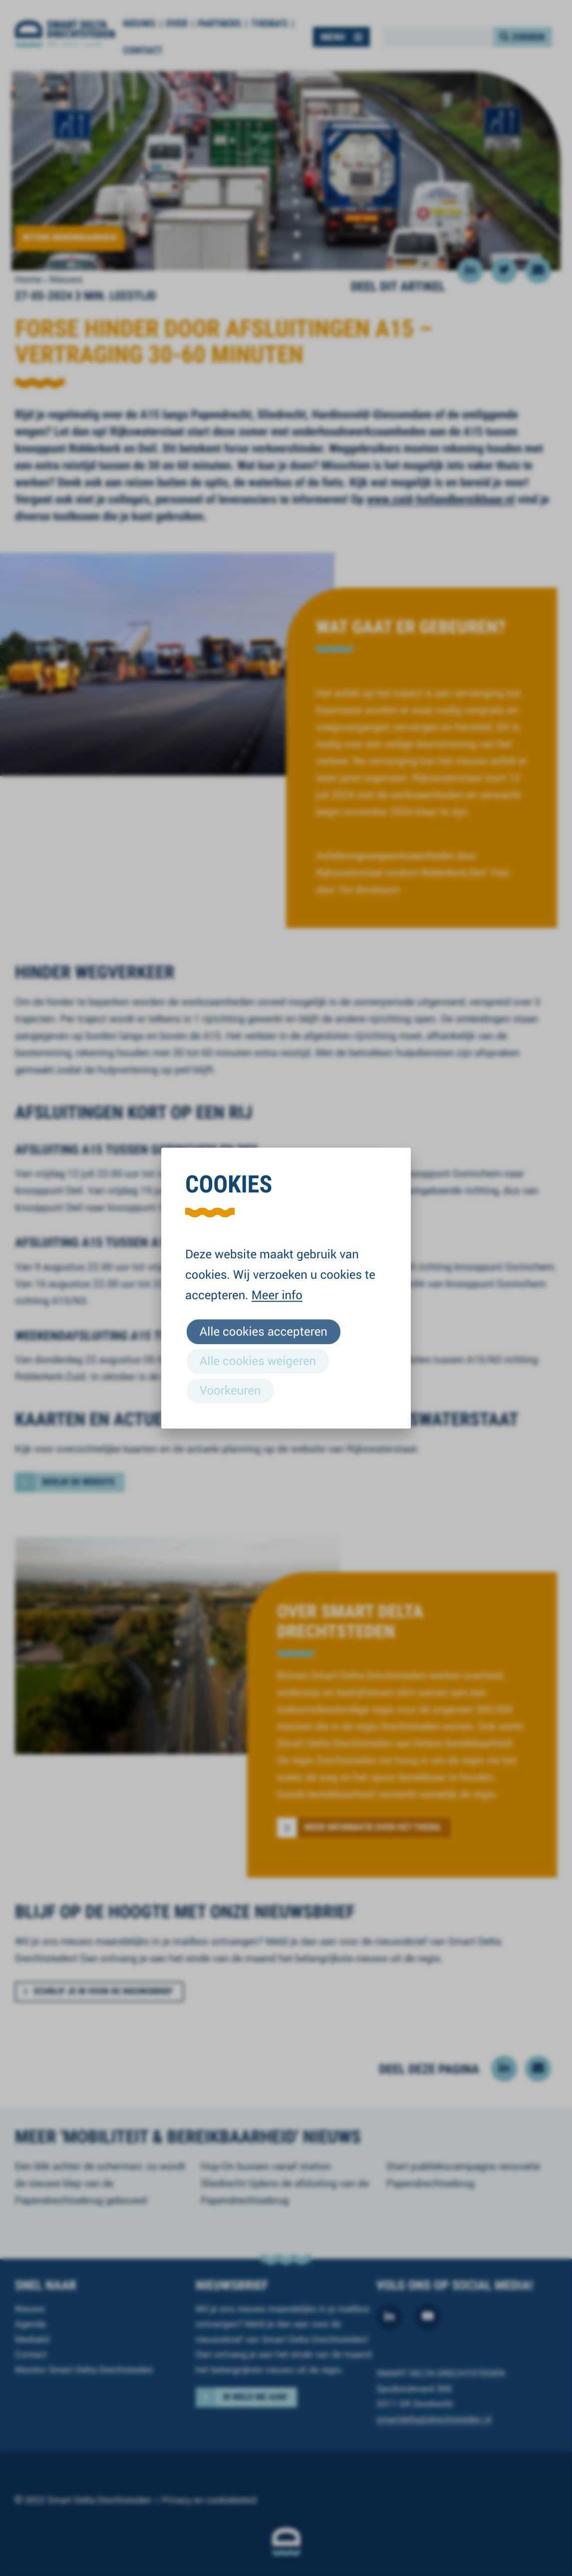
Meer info (277, 1295)
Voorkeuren (230, 1390)
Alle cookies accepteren (263, 1331)
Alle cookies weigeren (258, 1361)
